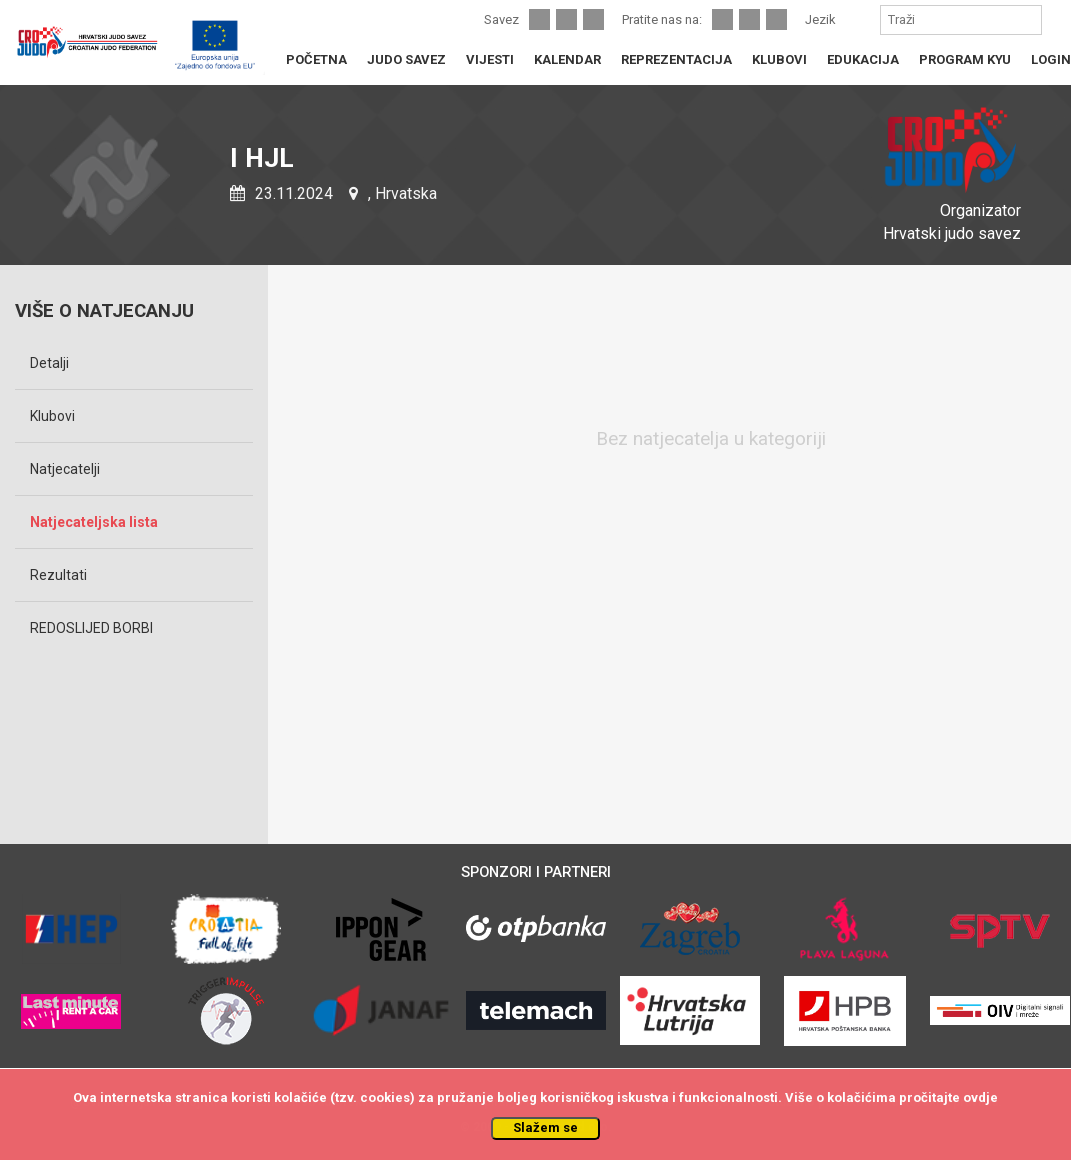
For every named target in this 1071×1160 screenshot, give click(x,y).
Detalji (49, 363)
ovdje (980, 1097)
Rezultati (58, 575)
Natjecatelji (65, 469)
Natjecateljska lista (94, 522)
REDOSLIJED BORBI (91, 628)
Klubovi (52, 416)
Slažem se (545, 1127)
